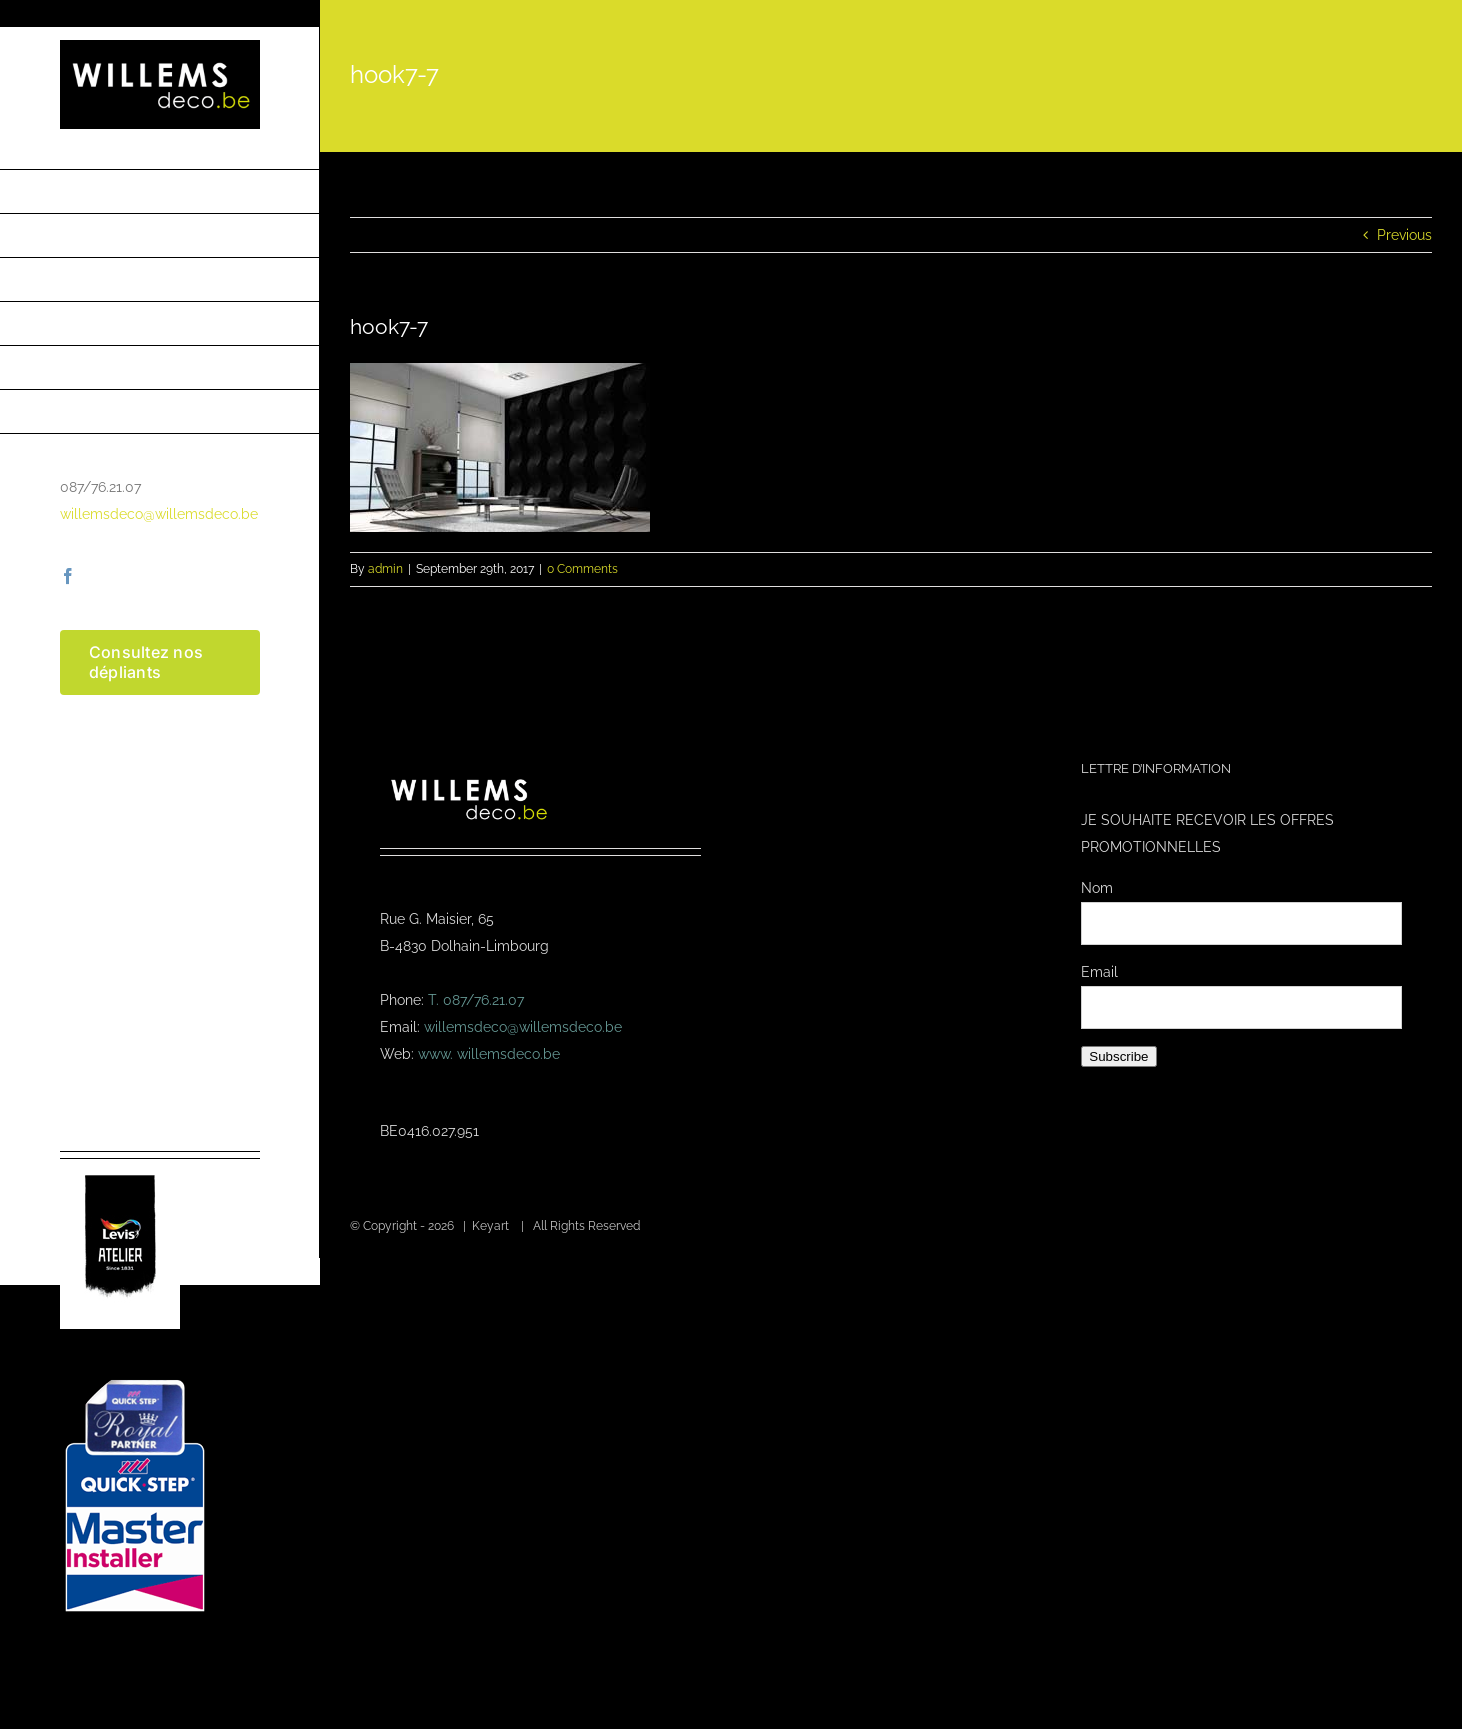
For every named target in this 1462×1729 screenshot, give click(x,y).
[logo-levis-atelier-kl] (120, 1166)
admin (385, 569)
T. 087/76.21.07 (476, 1000)
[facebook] (68, 576)
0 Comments (582, 569)
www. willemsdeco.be (489, 1054)
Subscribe (1118, 1056)
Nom (1097, 888)
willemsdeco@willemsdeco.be (159, 514)
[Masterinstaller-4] (135, 1382)
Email (1099, 972)
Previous (1404, 235)
